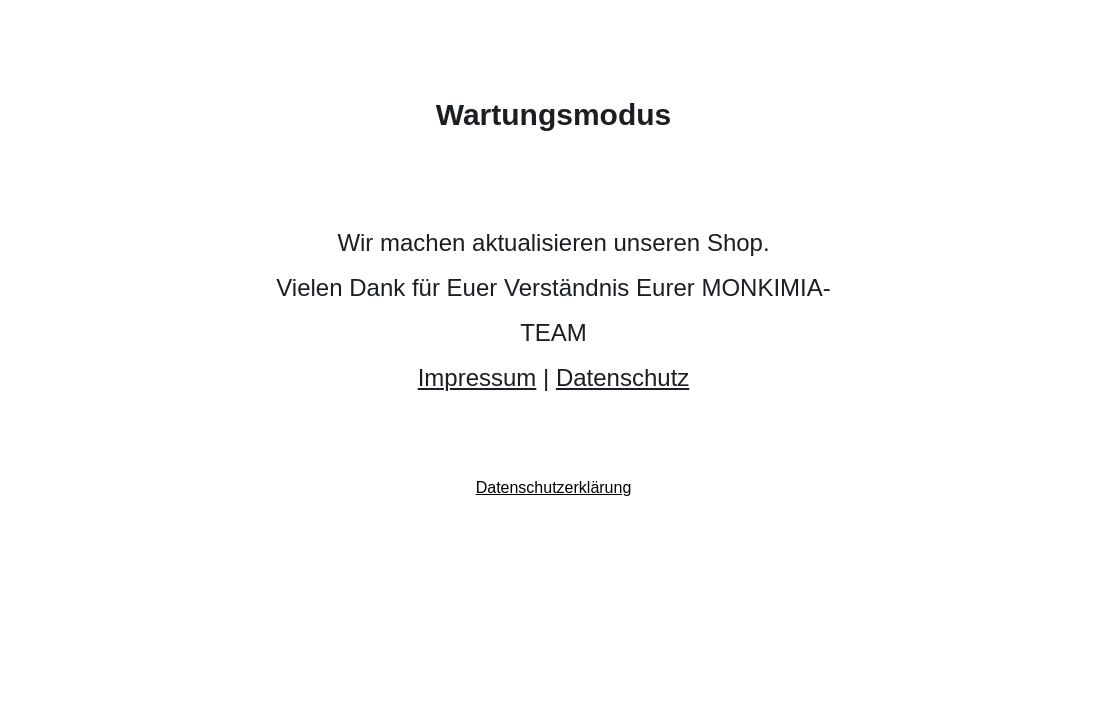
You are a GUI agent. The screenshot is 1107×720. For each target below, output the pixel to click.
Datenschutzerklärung (554, 487)
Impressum (477, 377)
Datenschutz (622, 377)
